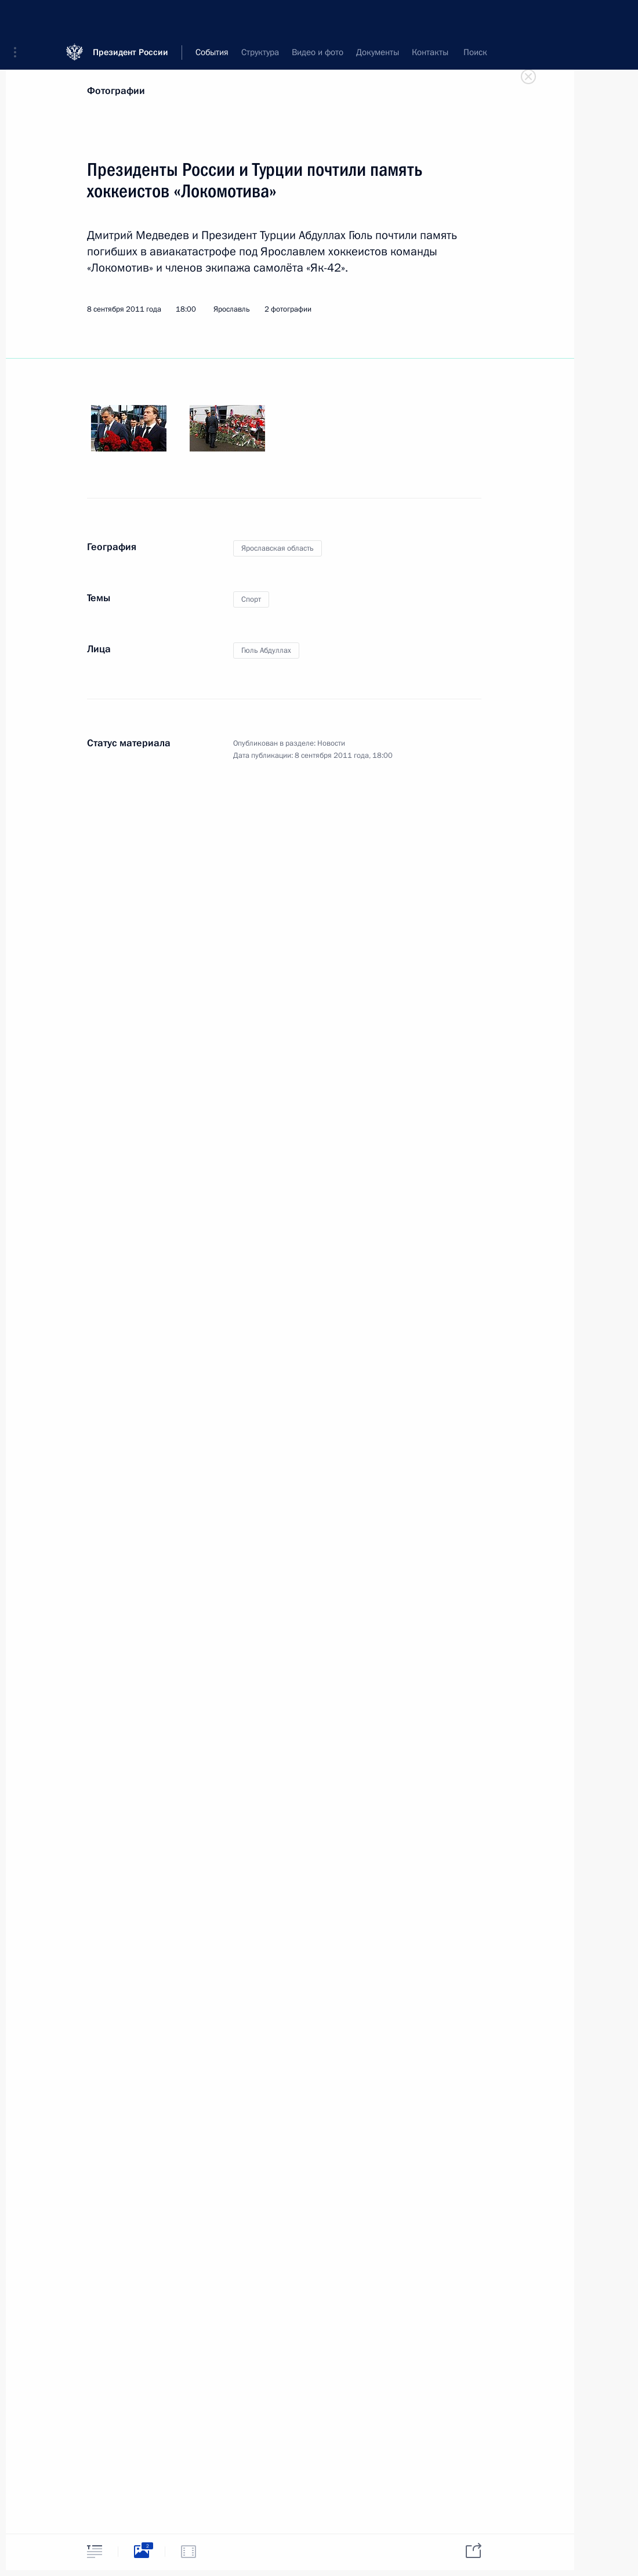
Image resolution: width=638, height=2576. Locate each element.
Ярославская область (277, 548)
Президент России (130, 17)
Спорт (251, 599)
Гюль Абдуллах (266, 650)
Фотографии (116, 90)
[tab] (94, 2551)
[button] (19, 17)
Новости (331, 743)
